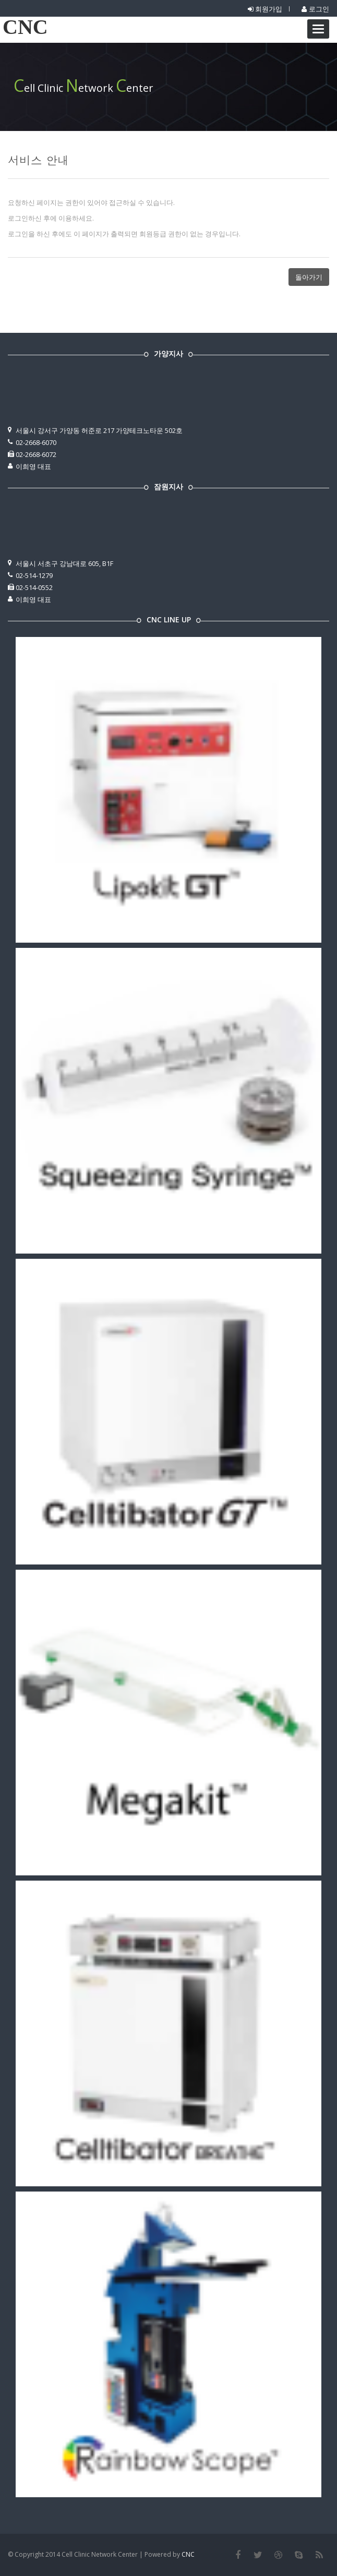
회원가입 (265, 9)
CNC (25, 27)
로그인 (315, 9)
